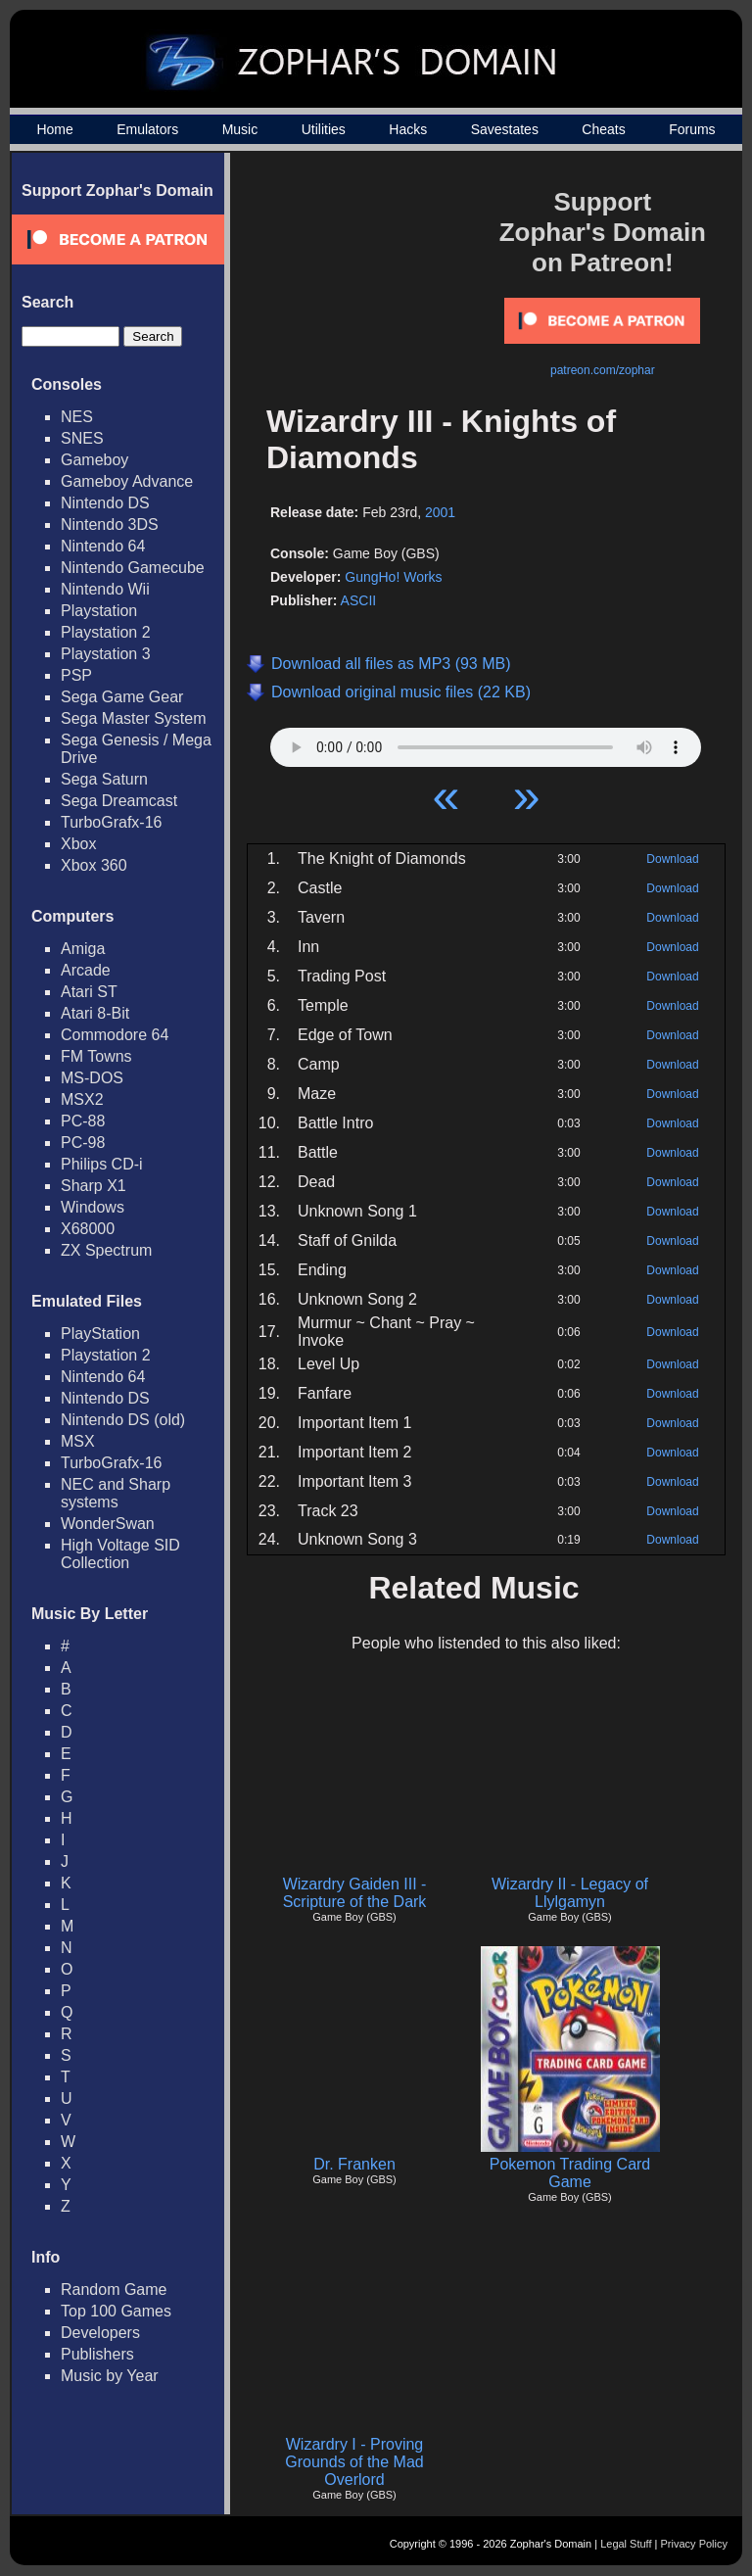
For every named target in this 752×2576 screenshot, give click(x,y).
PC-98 (83, 1142)
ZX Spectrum (106, 1250)
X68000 (88, 1228)
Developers (100, 2332)
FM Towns (96, 1056)
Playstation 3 (106, 653)
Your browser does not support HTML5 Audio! (485, 742)
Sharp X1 (93, 1185)
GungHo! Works (393, 577)
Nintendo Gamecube (133, 567)
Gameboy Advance (127, 481)
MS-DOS (92, 1078)
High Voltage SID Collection (120, 1554)
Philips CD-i (102, 1164)
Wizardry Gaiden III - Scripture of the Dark (355, 1893)
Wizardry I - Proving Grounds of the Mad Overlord (354, 2462)
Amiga (83, 948)
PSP (76, 675)
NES (77, 416)
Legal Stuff (625, 2544)
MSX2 (82, 1099)
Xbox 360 (94, 865)
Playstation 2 (106, 632)
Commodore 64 (114, 1034)
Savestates (505, 129)
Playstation (99, 610)
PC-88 (83, 1121)
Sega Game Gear (122, 697)
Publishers (97, 2354)
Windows (92, 1207)
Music (240, 129)
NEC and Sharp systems (115, 1493)
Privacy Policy (694, 2544)
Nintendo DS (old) (123, 1419)
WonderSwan (108, 1523)
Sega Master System (134, 718)
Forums (692, 129)
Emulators (147, 129)
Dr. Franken (354, 2164)
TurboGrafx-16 (111, 822)
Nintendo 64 (103, 546)
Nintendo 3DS (110, 524)
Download (672, 859)
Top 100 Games (116, 2311)
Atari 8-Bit (95, 1013)
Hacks (408, 129)
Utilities (324, 129)
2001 (440, 512)
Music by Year (110, 2375)
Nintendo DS (105, 503)
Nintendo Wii (105, 589)
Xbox (78, 843)
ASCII (359, 600)
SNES (82, 438)
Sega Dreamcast (119, 800)
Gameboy (94, 460)
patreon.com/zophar (602, 370)
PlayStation (100, 1333)
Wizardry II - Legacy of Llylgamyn (570, 1893)
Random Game (114, 2289)
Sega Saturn (104, 779)
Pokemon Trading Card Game (570, 2173)
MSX (78, 1441)
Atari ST (89, 991)
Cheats (603, 129)
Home (54, 129)
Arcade (86, 970)
